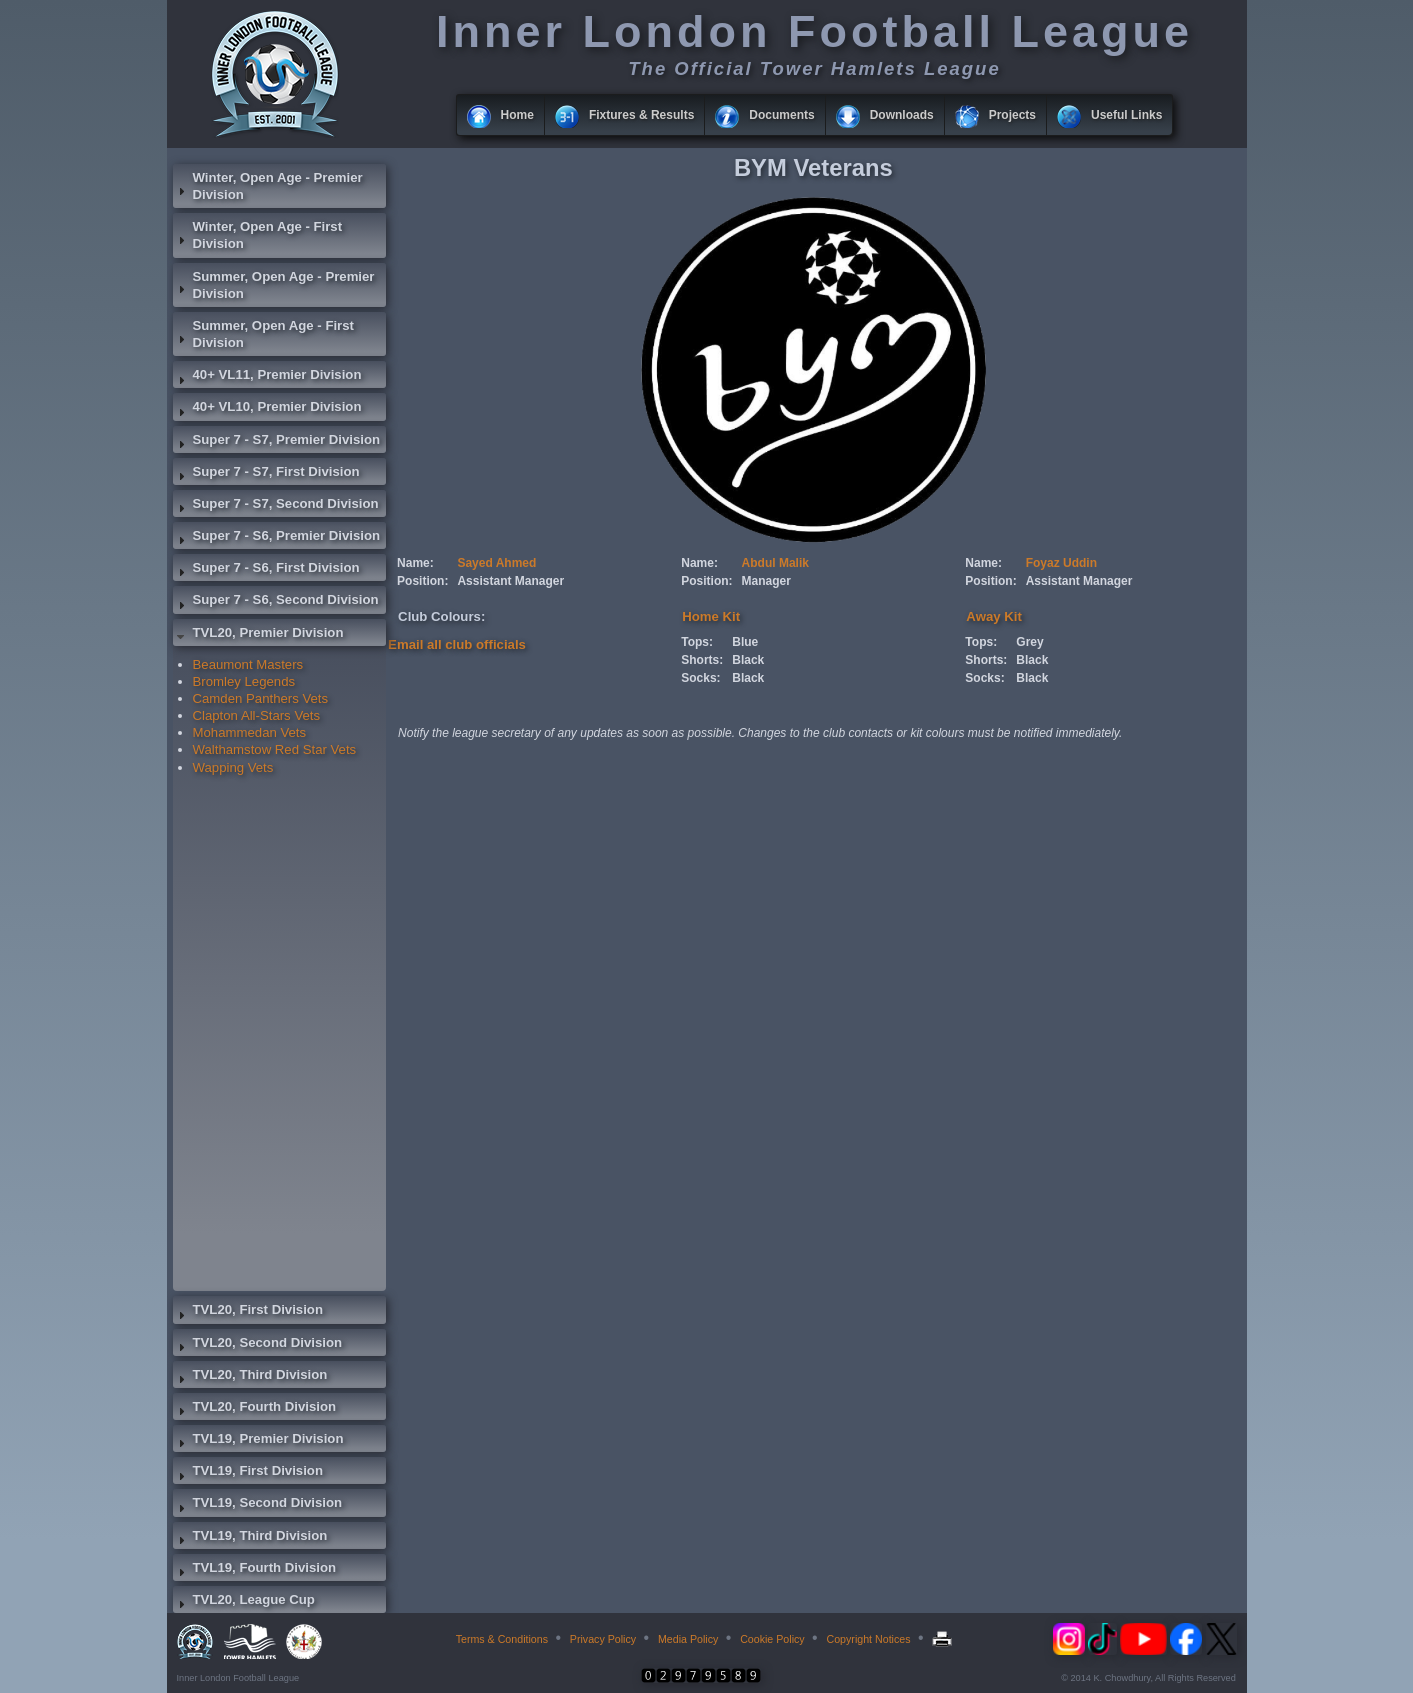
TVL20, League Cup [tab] (244, 1602)
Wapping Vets (233, 767)
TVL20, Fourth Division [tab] (255, 1409)
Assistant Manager (510, 581)
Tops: (697, 642)
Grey (1029, 642)
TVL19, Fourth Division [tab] (255, 1570)
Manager (766, 581)
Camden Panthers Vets (261, 698)
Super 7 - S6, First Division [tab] (266, 570)
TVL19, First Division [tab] (248, 1473)
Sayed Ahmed (496, 563)
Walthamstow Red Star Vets (275, 749)
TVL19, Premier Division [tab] (258, 1441)
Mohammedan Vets (250, 732)
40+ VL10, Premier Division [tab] (267, 409)
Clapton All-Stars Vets (257, 715)
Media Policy (688, 1639)
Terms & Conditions (502, 1639)
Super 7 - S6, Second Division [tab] (276, 602)
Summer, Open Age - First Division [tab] (263, 334)
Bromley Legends (244, 681)
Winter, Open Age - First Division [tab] (258, 235)
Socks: (700, 678)
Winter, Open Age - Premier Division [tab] (268, 186)
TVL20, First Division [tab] (248, 1312)
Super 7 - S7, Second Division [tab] (276, 506)
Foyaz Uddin (1061, 563)
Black (748, 660)
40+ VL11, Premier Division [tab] (267, 377)
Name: (415, 563)
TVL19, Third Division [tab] (250, 1538)
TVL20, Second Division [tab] (258, 1345)
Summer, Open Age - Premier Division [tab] (274, 285)
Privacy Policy (603, 1639)
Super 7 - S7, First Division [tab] (266, 474)
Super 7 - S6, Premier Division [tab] (277, 538)
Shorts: (702, 660)
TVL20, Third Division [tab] (250, 1377)
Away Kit (993, 616)
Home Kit (711, 616)
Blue (745, 642)
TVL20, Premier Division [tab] (258, 635)
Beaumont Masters (248, 664)
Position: (422, 581)
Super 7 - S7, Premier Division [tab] (277, 442)
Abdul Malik (775, 563)
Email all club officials (457, 644)
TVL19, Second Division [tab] (258, 1505)
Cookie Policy (772, 1639)
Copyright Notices (868, 1639)
